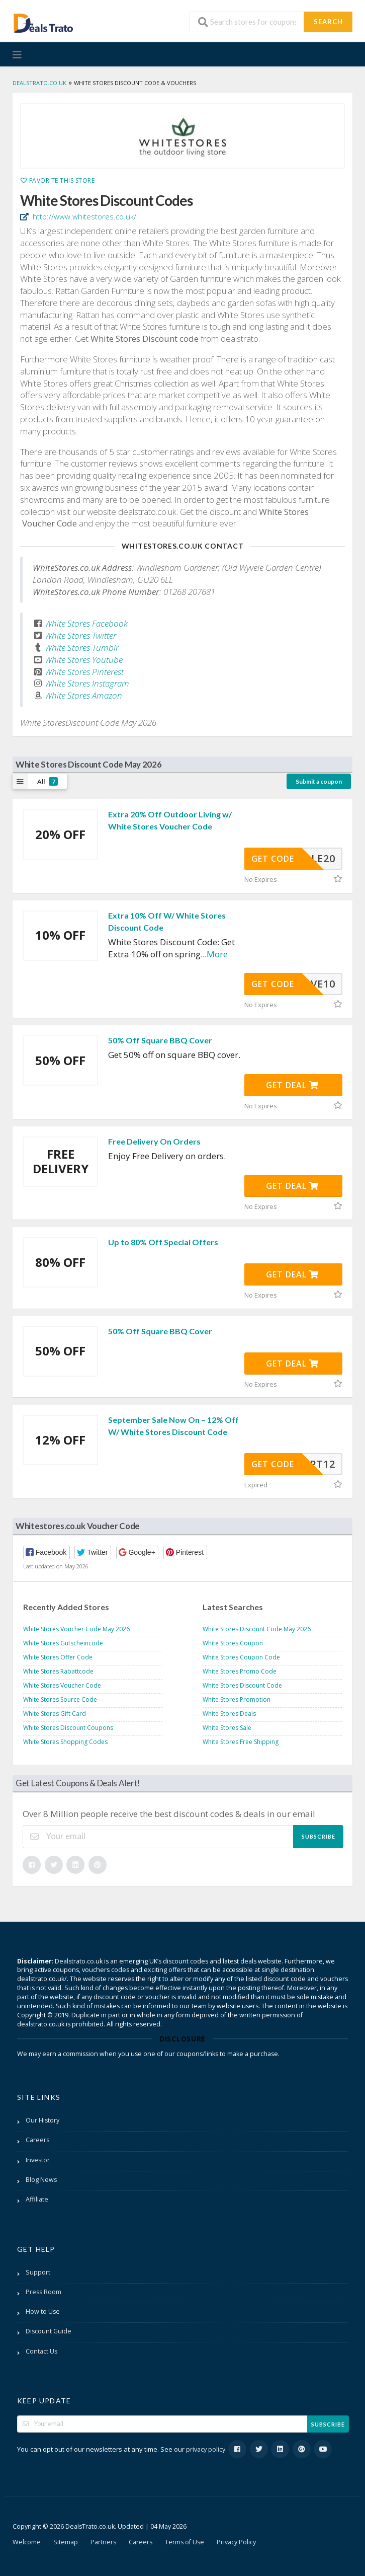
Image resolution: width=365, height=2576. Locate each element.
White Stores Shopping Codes (65, 1741)
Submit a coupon (319, 781)
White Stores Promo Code (240, 1671)
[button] (46, 1552)
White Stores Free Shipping (241, 1741)
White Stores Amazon (83, 695)
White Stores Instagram (87, 683)
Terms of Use (184, 2542)
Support (38, 2272)
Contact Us (41, 2351)
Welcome (27, 2542)
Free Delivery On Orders (154, 1141)
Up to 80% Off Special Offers (163, 1242)
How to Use (43, 2311)
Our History (42, 2120)
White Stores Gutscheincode (63, 1643)
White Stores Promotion (236, 1699)
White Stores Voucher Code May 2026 (76, 1629)
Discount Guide (48, 2331)
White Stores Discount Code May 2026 (257, 1629)
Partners (103, 2542)
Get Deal (292, 1085)
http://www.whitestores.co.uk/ (83, 216)
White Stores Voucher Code (62, 1685)
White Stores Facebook (86, 623)
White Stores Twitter (80, 635)
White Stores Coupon (233, 1643)
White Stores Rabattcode (58, 1671)
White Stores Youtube (84, 659)
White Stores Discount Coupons (68, 1727)
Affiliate (37, 2199)
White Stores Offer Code (58, 1657)
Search (328, 22)
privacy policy (205, 2449)
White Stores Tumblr (82, 647)
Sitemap (65, 2542)
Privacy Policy (236, 2542)
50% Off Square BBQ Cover (160, 1040)
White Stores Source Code (60, 1699)
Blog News (41, 2179)
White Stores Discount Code (242, 1685)
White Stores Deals (229, 1713)
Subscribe (318, 1836)
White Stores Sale (227, 1727)
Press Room (43, 2292)
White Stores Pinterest (84, 671)
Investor (38, 2160)
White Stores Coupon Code (241, 1657)
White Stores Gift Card (54, 1713)
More (217, 954)
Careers (37, 2140)
